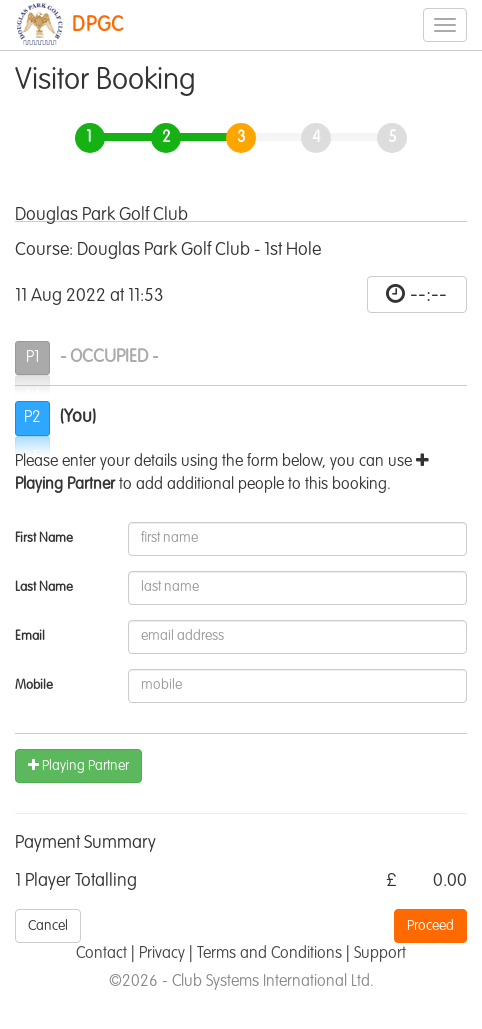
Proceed (430, 926)
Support (380, 954)
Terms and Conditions (269, 954)
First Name (44, 538)
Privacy (162, 954)
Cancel (48, 926)
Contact (101, 954)
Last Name (44, 587)
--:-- (428, 295)
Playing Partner (78, 765)
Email (30, 636)
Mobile (34, 685)
